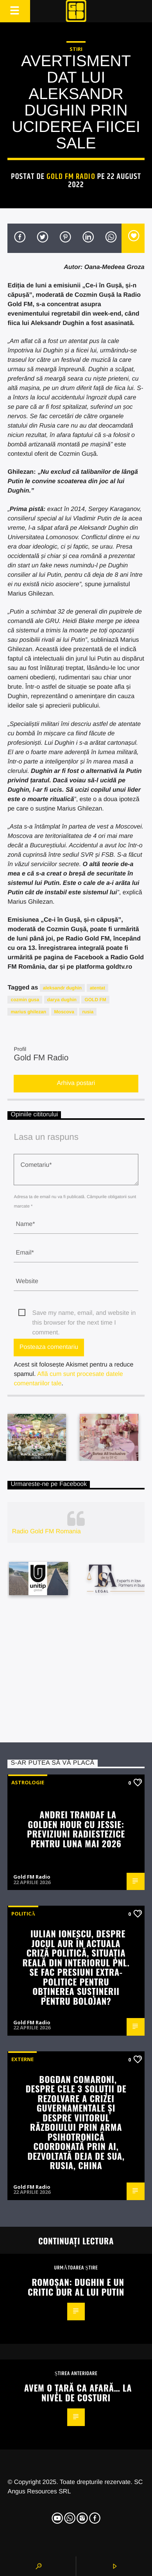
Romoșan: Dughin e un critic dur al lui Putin (76, 2286)
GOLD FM (95, 999)
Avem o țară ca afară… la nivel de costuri (78, 2392)
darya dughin (62, 999)
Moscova (64, 1012)
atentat (97, 988)
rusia (87, 1012)
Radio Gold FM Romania (46, 1531)
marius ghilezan (28, 1012)
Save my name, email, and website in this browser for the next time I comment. (84, 1314)
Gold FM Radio (70, 176)
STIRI (76, 48)
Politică (23, 1913)
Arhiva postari (76, 1083)
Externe (22, 2059)
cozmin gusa (25, 999)
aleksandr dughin (62, 988)
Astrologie (27, 1782)
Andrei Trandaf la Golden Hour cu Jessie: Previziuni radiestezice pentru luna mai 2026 (76, 1829)
